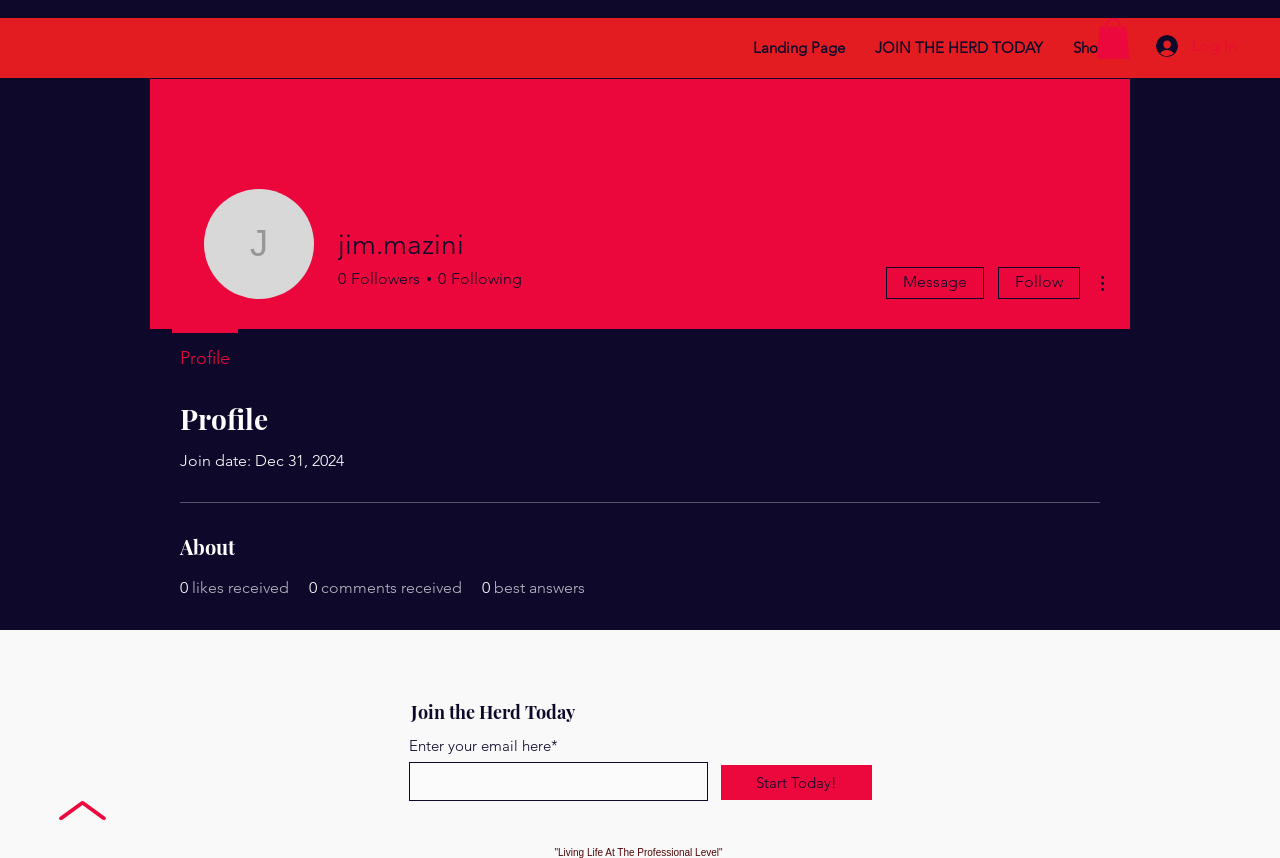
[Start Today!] (796, 782)
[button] (1113, 38)
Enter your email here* (483, 745)
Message (935, 281)
